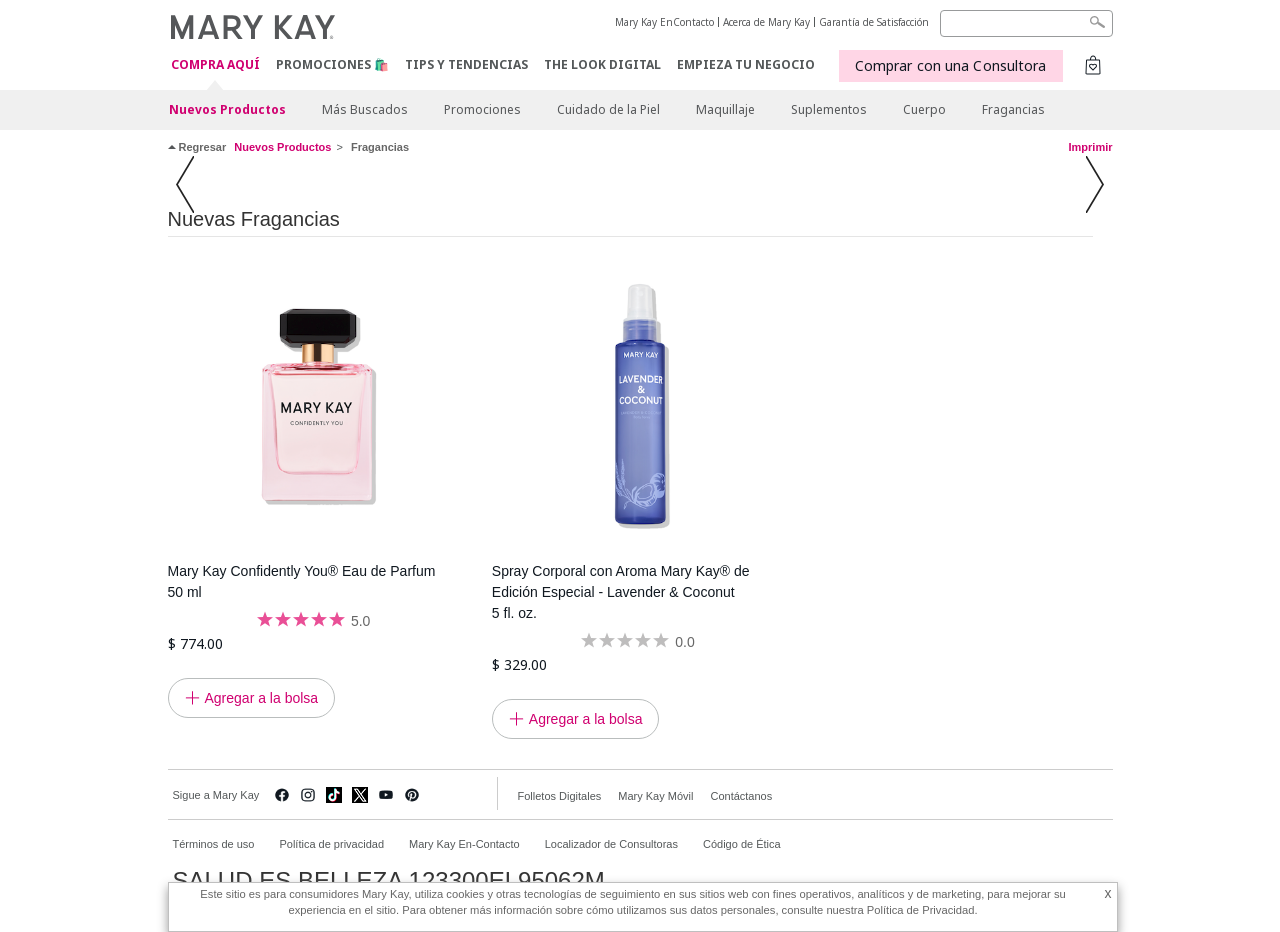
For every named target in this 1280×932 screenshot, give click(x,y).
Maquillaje (725, 109)
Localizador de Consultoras (611, 844)
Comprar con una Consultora (951, 65)
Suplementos (829, 109)
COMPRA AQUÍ (215, 65)
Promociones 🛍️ (332, 64)
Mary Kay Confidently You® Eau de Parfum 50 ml (302, 581)
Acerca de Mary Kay (766, 22)
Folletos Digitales (560, 796)
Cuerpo (924, 109)
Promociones (482, 109)
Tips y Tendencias (466, 64)
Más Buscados (365, 109)
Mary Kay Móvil (655, 796)
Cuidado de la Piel (608, 109)
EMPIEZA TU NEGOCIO (746, 64)
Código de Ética (742, 844)
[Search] (1026, 23)
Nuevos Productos (227, 109)
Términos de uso (214, 844)
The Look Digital (602, 64)
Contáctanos (741, 796)
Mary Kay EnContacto (664, 22)
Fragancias (1013, 109)
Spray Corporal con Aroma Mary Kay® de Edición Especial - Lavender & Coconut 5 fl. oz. (621, 592)
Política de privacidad (331, 844)
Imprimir (1090, 147)
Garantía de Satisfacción (874, 22)
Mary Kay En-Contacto (464, 844)
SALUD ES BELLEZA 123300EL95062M (389, 881)
